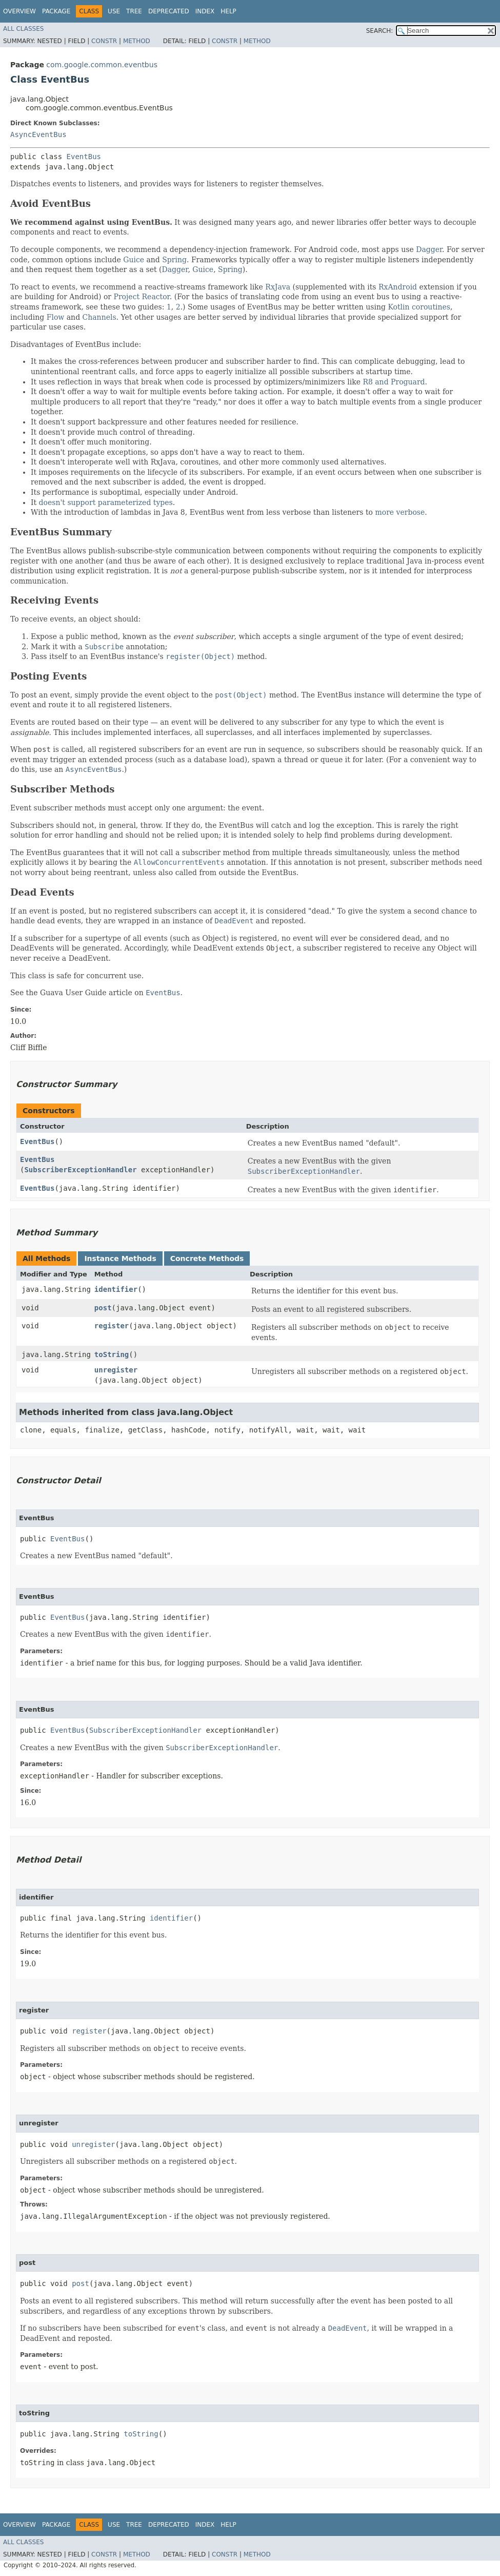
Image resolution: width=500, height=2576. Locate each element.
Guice (133, 260)
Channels (99, 317)
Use (114, 11)
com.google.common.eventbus (101, 65)
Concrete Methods (207, 1258)
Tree (134, 11)
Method (136, 41)
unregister (115, 1370)
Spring (174, 260)
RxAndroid (397, 287)
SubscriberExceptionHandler (80, 1170)
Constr (104, 41)
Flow (56, 317)
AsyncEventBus (38, 134)
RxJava (277, 287)
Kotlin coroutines (419, 307)
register (111, 1326)
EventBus (84, 156)
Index (205, 11)
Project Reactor (141, 297)
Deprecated (168, 11)
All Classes (23, 28)
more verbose (400, 512)
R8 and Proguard (394, 382)
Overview (19, 11)
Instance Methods (120, 1258)
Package (56, 11)
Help (228, 11)
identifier (115, 1289)
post (103, 1308)
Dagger (429, 249)
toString (111, 1354)
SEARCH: (379, 30)
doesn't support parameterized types (106, 502)
